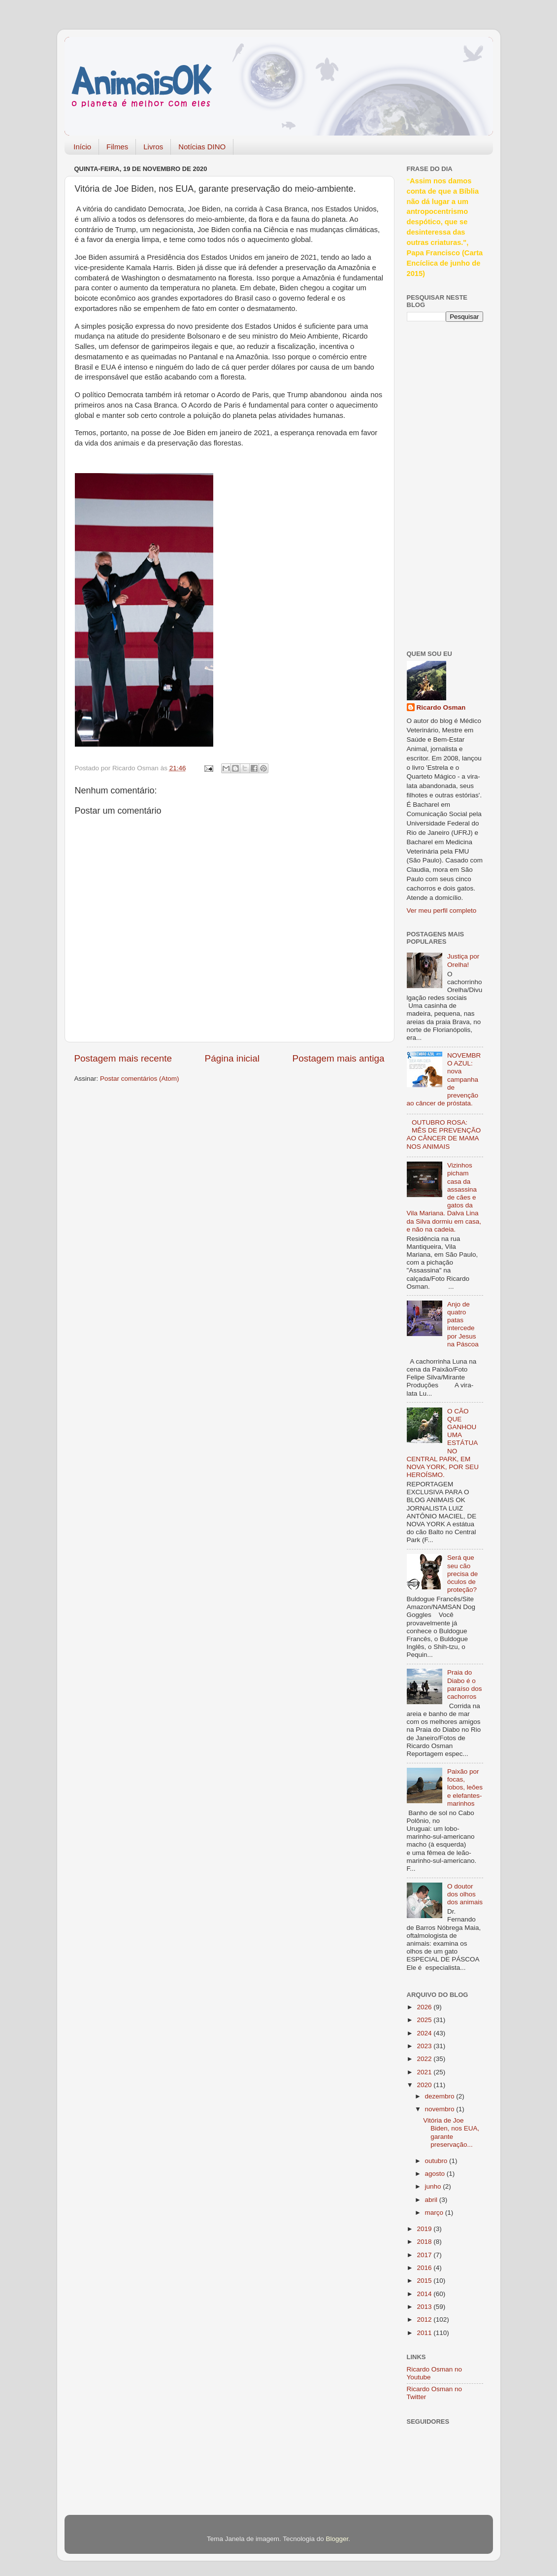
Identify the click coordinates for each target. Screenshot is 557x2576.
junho (434, 2186)
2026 (425, 2007)
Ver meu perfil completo (442, 910)
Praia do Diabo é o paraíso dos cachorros (464, 1684)
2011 (425, 2332)
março (435, 2212)
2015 (425, 2280)
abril (432, 2199)
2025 (425, 2020)
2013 (425, 2306)
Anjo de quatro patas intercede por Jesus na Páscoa (463, 1324)
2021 (425, 2072)
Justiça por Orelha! (463, 960)
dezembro (441, 2096)
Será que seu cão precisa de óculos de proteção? (462, 1573)
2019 (425, 2229)
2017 (425, 2255)
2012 (425, 2319)
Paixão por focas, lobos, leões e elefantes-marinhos (465, 1787)
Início (82, 146)
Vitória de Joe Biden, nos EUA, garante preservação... (451, 2132)
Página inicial (232, 1058)
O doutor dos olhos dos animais (465, 1894)
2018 (425, 2241)
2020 (425, 2085)
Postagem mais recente (123, 1058)
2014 (425, 2294)
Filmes (117, 146)
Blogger (337, 2538)
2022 (425, 2058)
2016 (425, 2267)
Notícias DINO (202, 146)
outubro (437, 2160)
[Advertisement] (446, 484)
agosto (436, 2173)
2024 (425, 2033)
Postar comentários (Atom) (139, 1078)
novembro (441, 2109)
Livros (153, 146)
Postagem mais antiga (339, 1058)
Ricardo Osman (441, 707)
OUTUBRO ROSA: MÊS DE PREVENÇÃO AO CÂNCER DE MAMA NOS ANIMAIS (444, 1134)
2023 (425, 2046)
